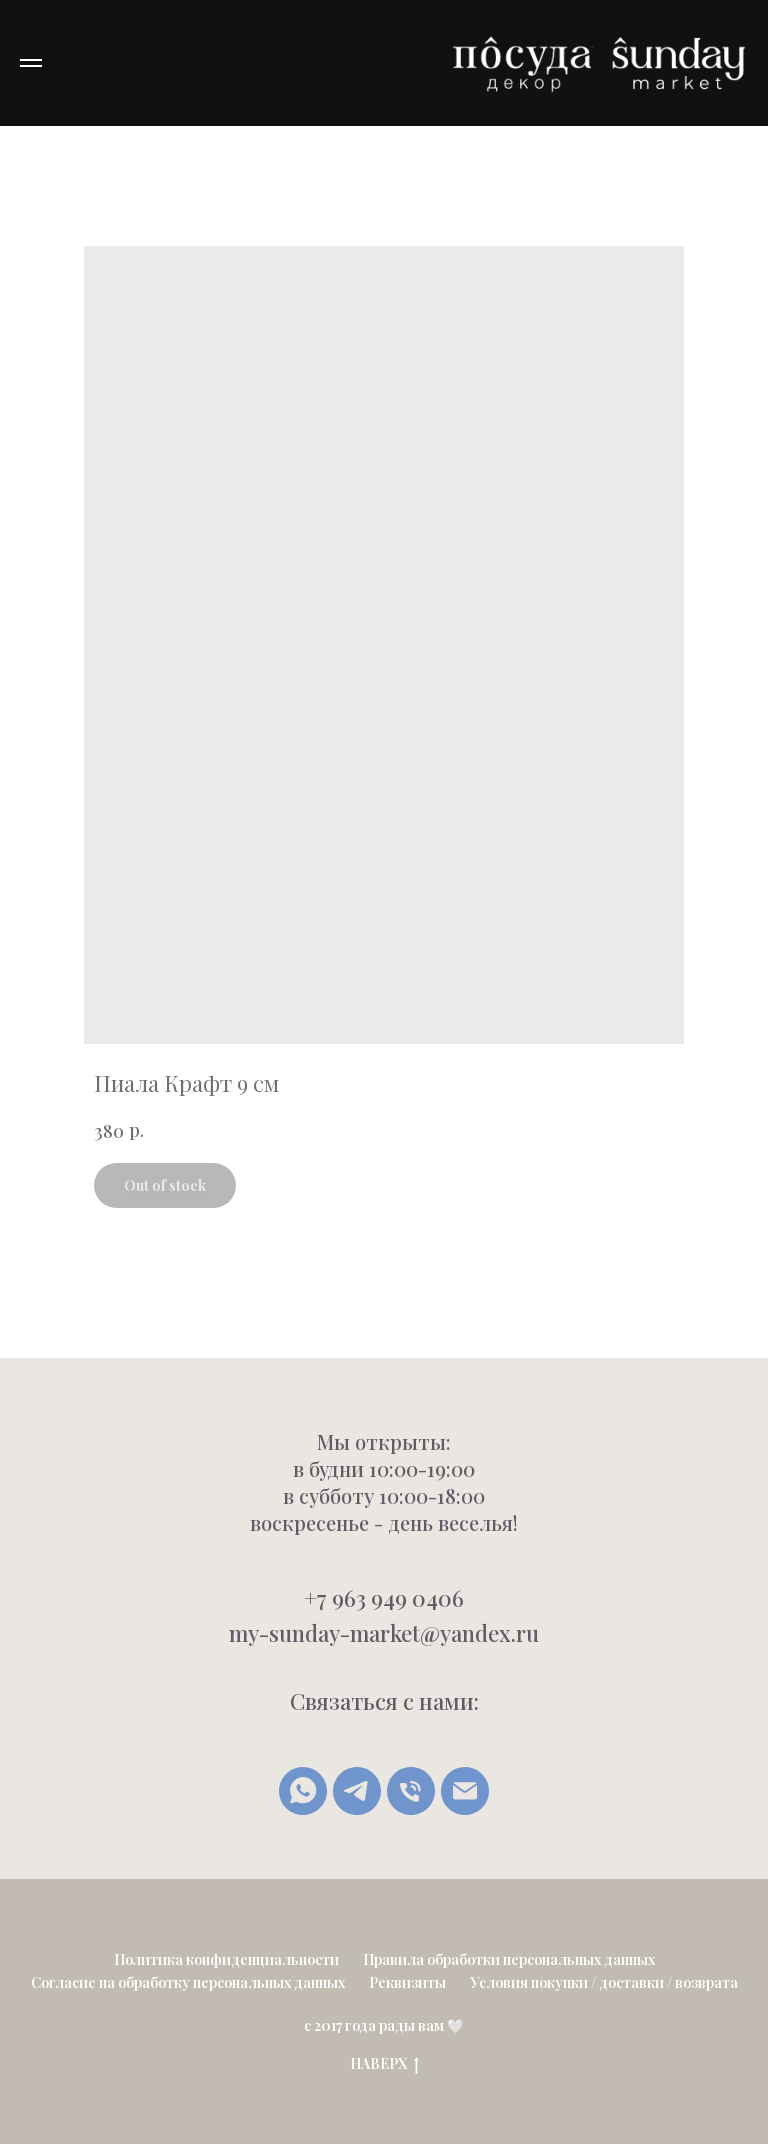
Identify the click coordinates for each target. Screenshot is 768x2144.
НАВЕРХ (384, 2064)
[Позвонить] (411, 1791)
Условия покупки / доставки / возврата (604, 1982)
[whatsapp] (303, 1791)
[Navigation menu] (31, 63)
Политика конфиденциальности (226, 1959)
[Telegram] (357, 1791)
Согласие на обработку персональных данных (188, 1982)
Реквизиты (407, 1982)
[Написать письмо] (465, 1791)
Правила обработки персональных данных (509, 1959)
